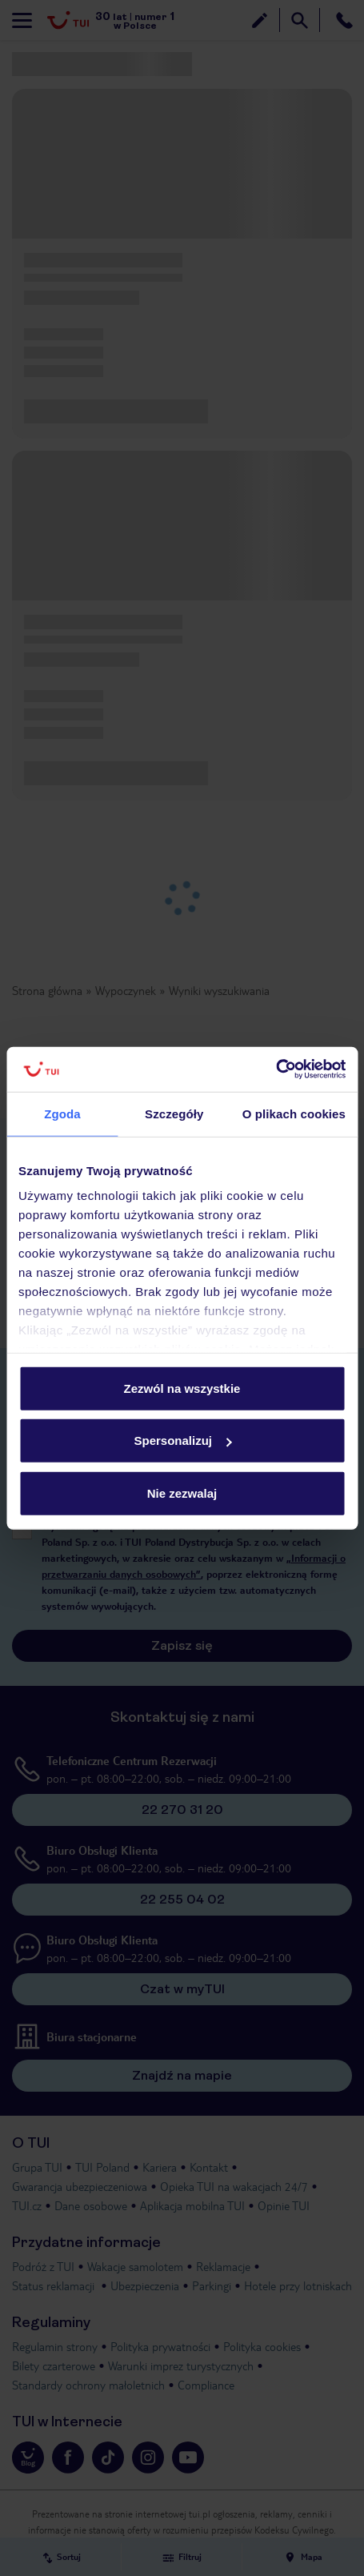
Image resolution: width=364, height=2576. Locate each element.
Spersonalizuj (182, 1440)
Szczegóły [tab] (174, 1113)
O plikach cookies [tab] (294, 1113)
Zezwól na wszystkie (182, 1387)
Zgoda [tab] (62, 1113)
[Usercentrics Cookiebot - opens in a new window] (276, 1069)
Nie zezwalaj (182, 1492)
